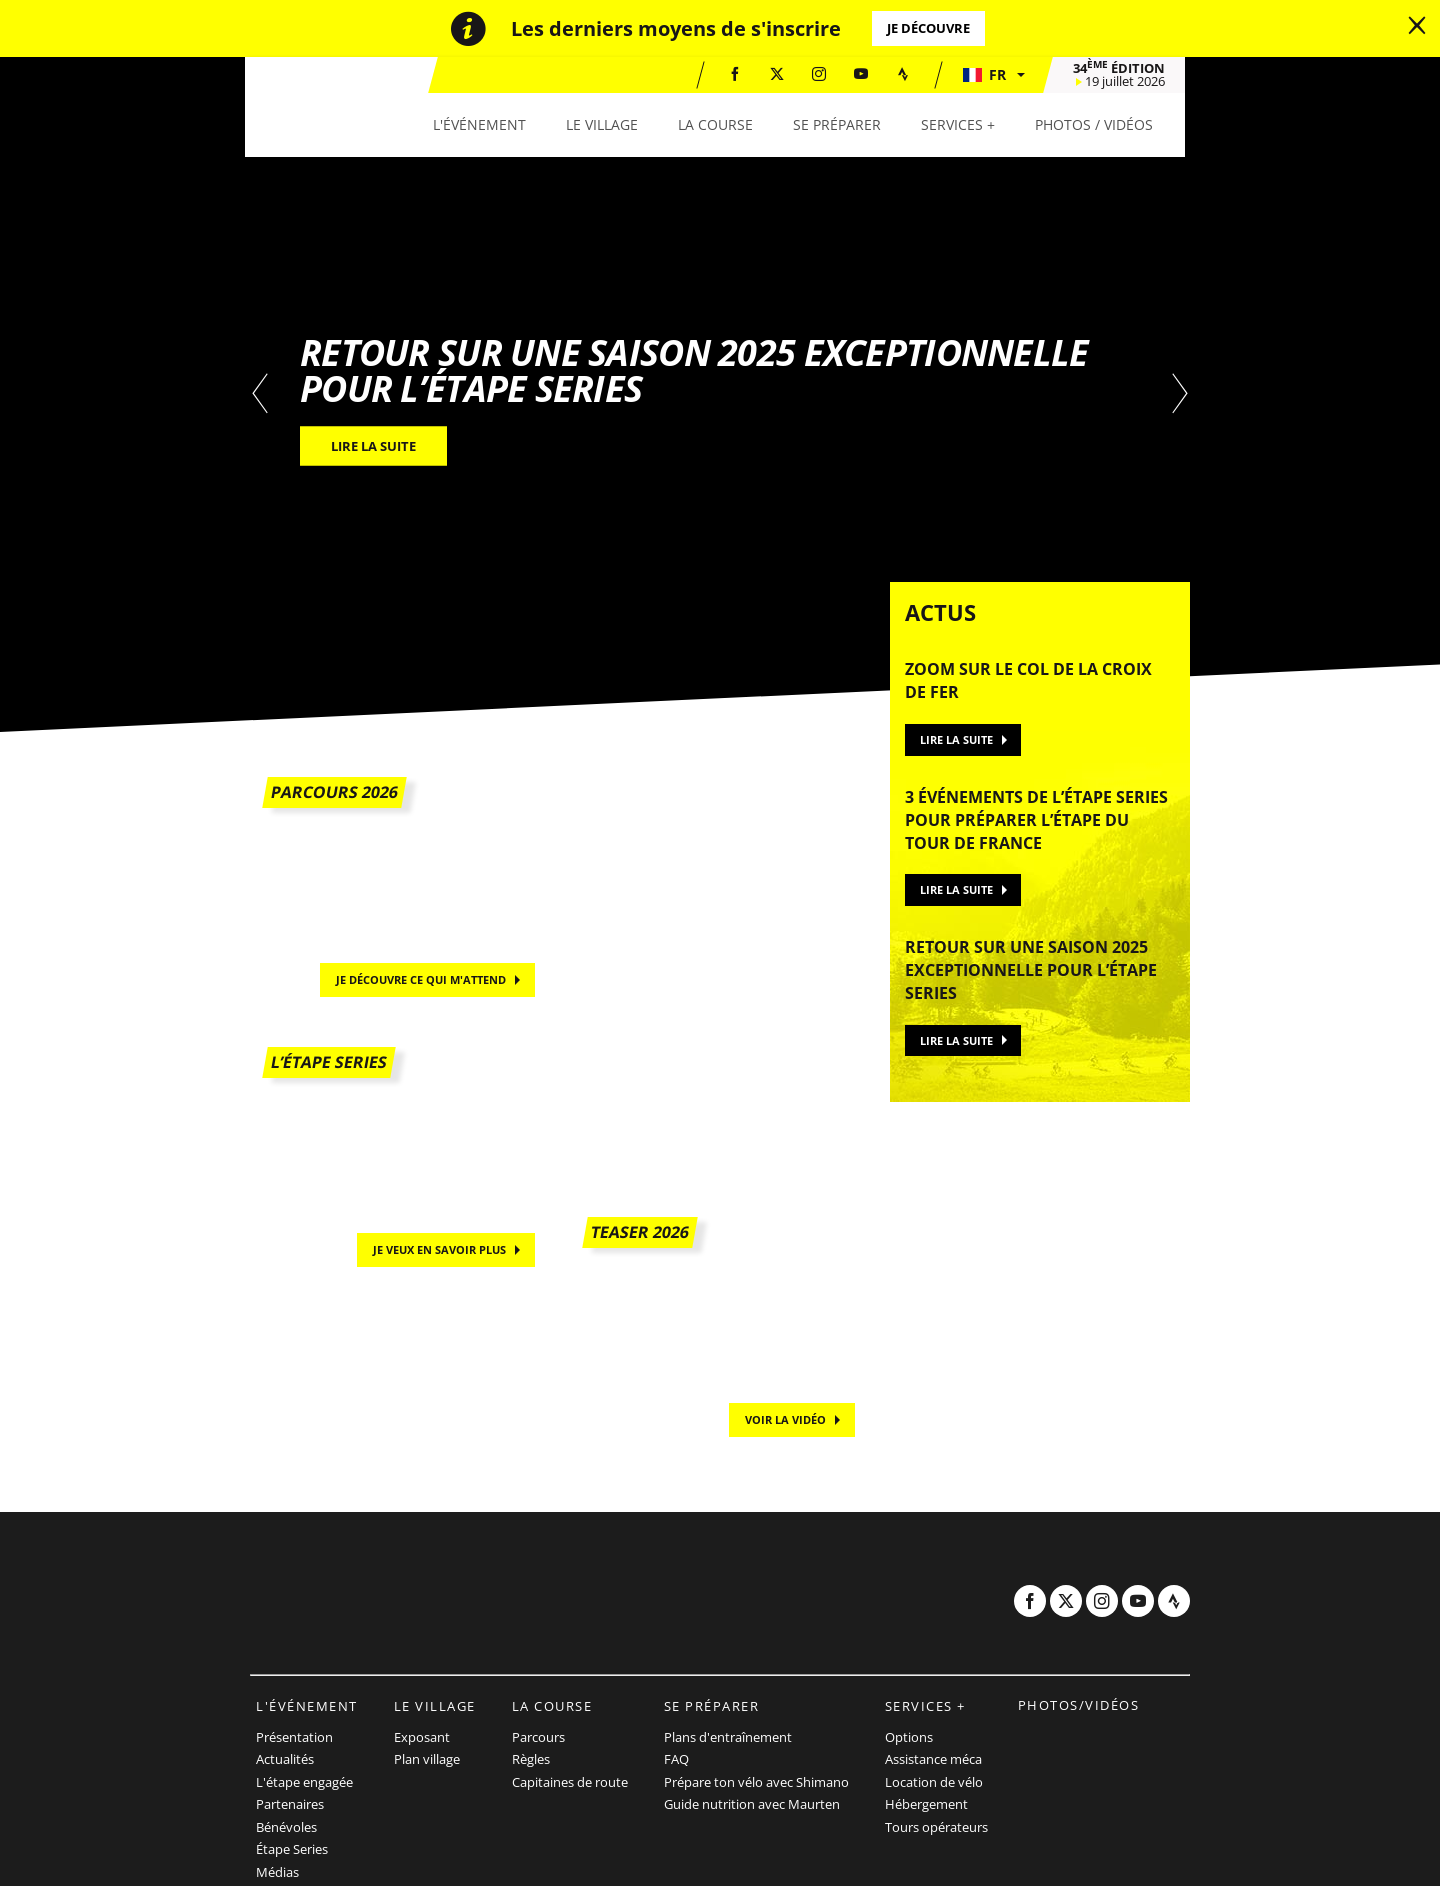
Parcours (538, 1737)
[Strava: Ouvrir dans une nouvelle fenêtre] (908, 74)
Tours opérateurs (936, 1827)
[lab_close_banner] (1417, 26)
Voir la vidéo (785, 1419)
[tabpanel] (720, 394)
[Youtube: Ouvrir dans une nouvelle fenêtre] (866, 74)
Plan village (427, 1759)
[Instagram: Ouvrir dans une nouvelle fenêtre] (824, 74)
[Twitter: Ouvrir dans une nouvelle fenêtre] (782, 74)
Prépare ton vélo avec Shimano (756, 1782)
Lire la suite (956, 739)
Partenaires (290, 1804)
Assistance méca (933, 1759)
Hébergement (926, 1804)
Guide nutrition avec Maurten (752, 1804)
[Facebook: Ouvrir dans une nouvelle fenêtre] (740, 74)
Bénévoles (286, 1827)
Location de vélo (934, 1782)
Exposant (422, 1737)
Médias (277, 1872)
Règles (531, 1759)
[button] (998, 75)
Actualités (285, 1759)
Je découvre (928, 28)
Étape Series (292, 1849)
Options (909, 1737)
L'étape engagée (304, 1782)
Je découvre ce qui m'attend (421, 979)
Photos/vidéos (1079, 1705)
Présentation (294, 1737)
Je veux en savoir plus (439, 1249)
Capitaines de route (570, 1782)
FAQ (676, 1759)
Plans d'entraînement (728, 1737)
